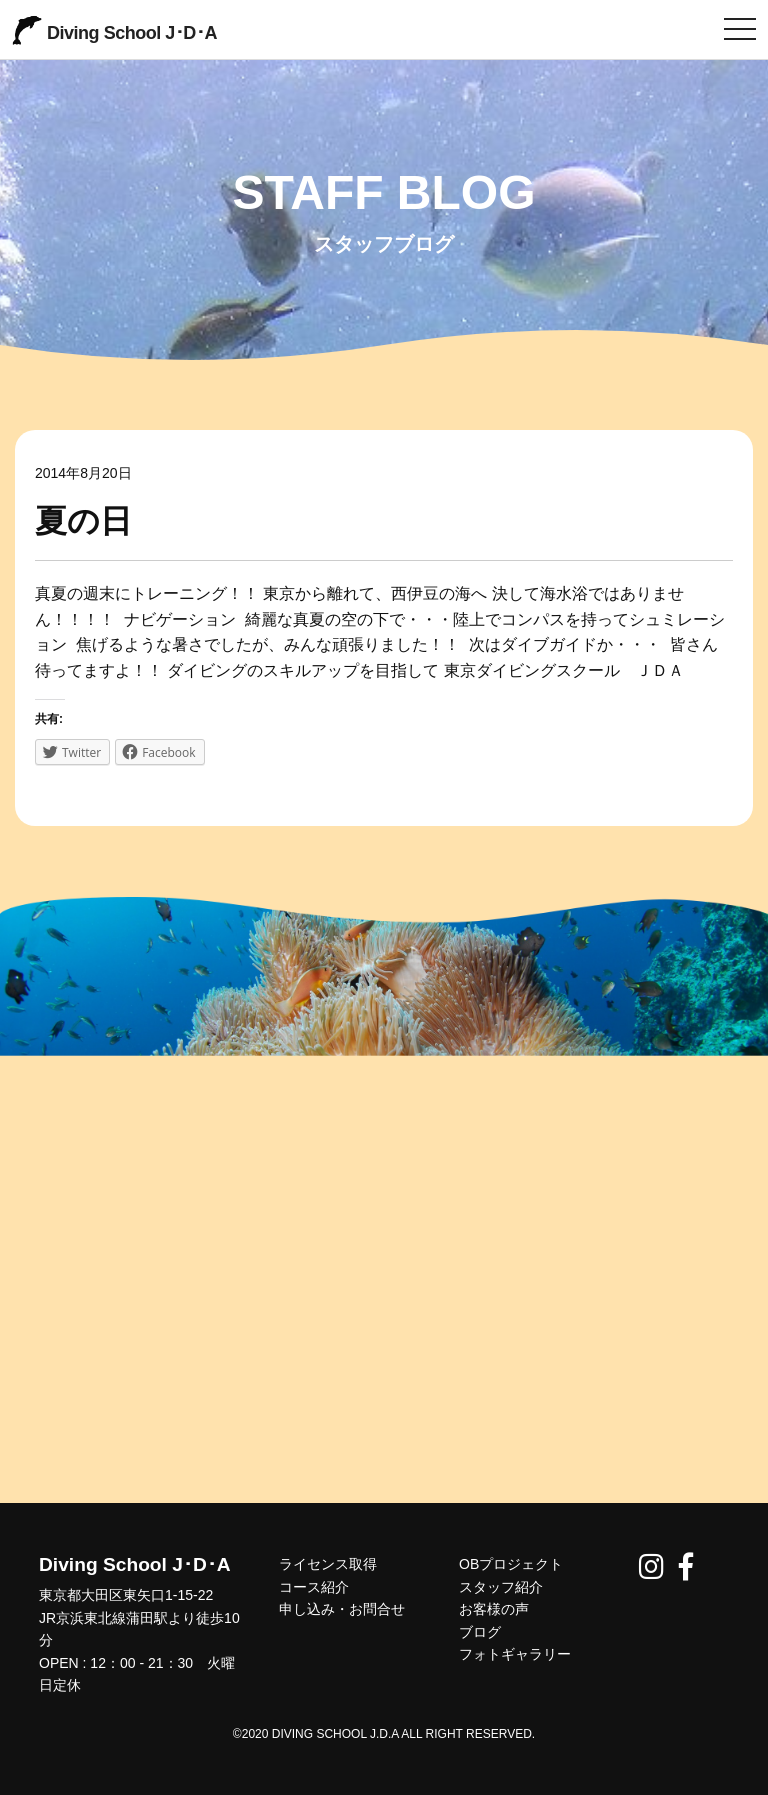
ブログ (480, 1632)
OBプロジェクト (511, 1564)
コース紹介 (314, 1587)
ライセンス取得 (328, 1564)
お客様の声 (494, 1609)
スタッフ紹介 (501, 1587)
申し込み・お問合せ (342, 1609)
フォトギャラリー (515, 1654)
